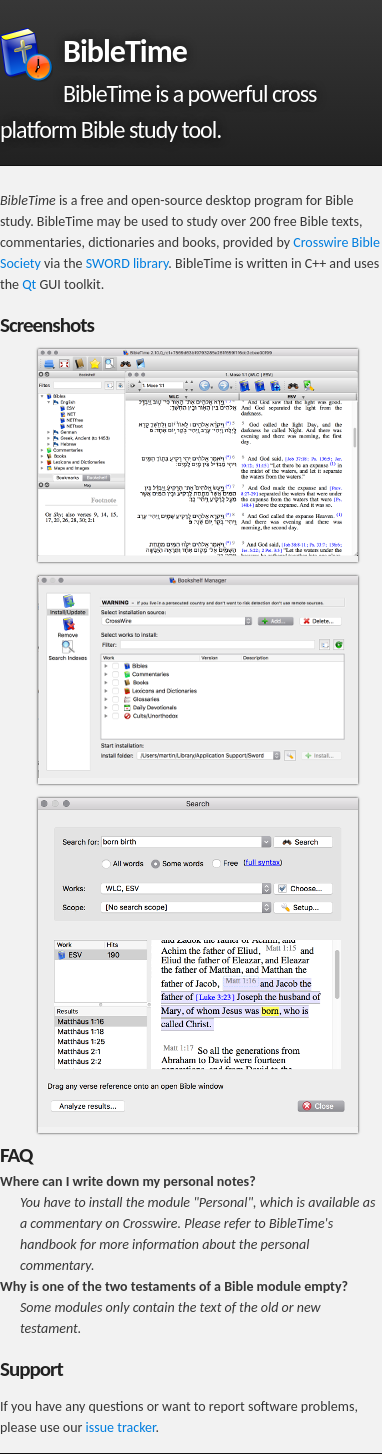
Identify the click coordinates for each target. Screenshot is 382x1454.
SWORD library (127, 263)
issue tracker (121, 1427)
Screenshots (47, 325)
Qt (29, 284)
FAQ (16, 1155)
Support (31, 1369)
